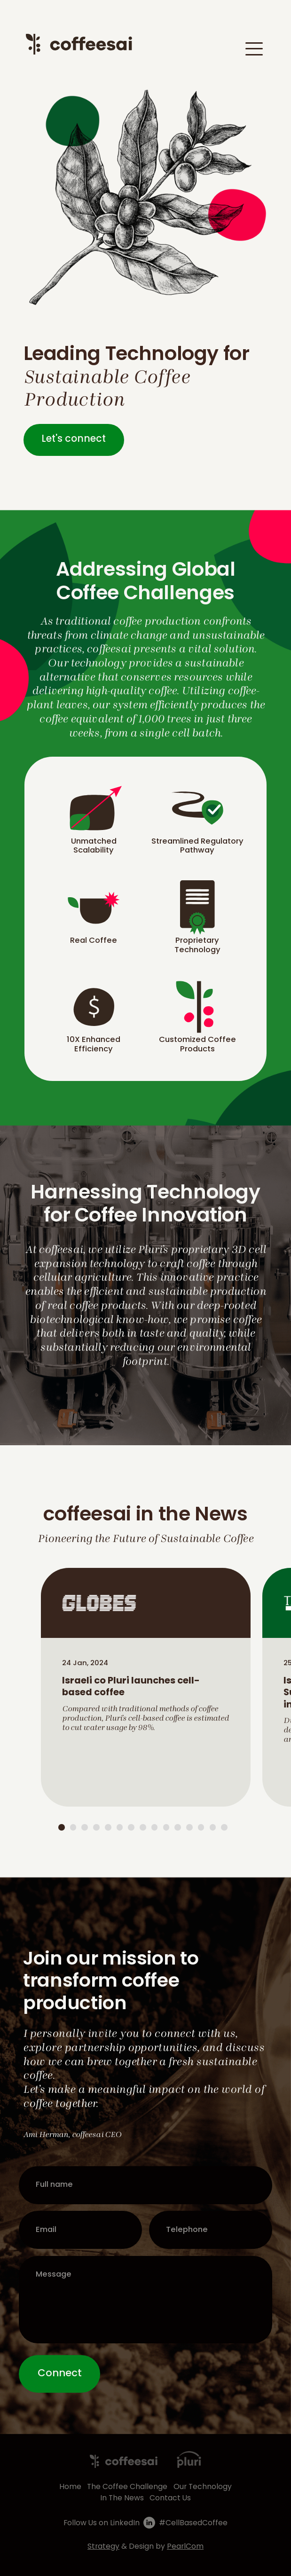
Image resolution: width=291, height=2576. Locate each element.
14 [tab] (213, 1827)
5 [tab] (108, 1827)
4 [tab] (96, 1827)
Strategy (103, 2547)
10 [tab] (166, 1827)
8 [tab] (143, 1827)
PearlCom (185, 2547)
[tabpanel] (145, 1687)
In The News (122, 2498)
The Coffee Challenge (127, 2487)
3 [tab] (84, 1827)
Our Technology (202, 2487)
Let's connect (73, 439)
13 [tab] (201, 1827)
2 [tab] (73, 1827)
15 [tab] (224, 1827)
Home (70, 2487)
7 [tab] (131, 1827)
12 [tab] (189, 1827)
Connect (60, 2374)
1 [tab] (61, 1827)
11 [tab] (177, 1827)
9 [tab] (154, 1827)
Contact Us (170, 2498)
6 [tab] (120, 1827)
